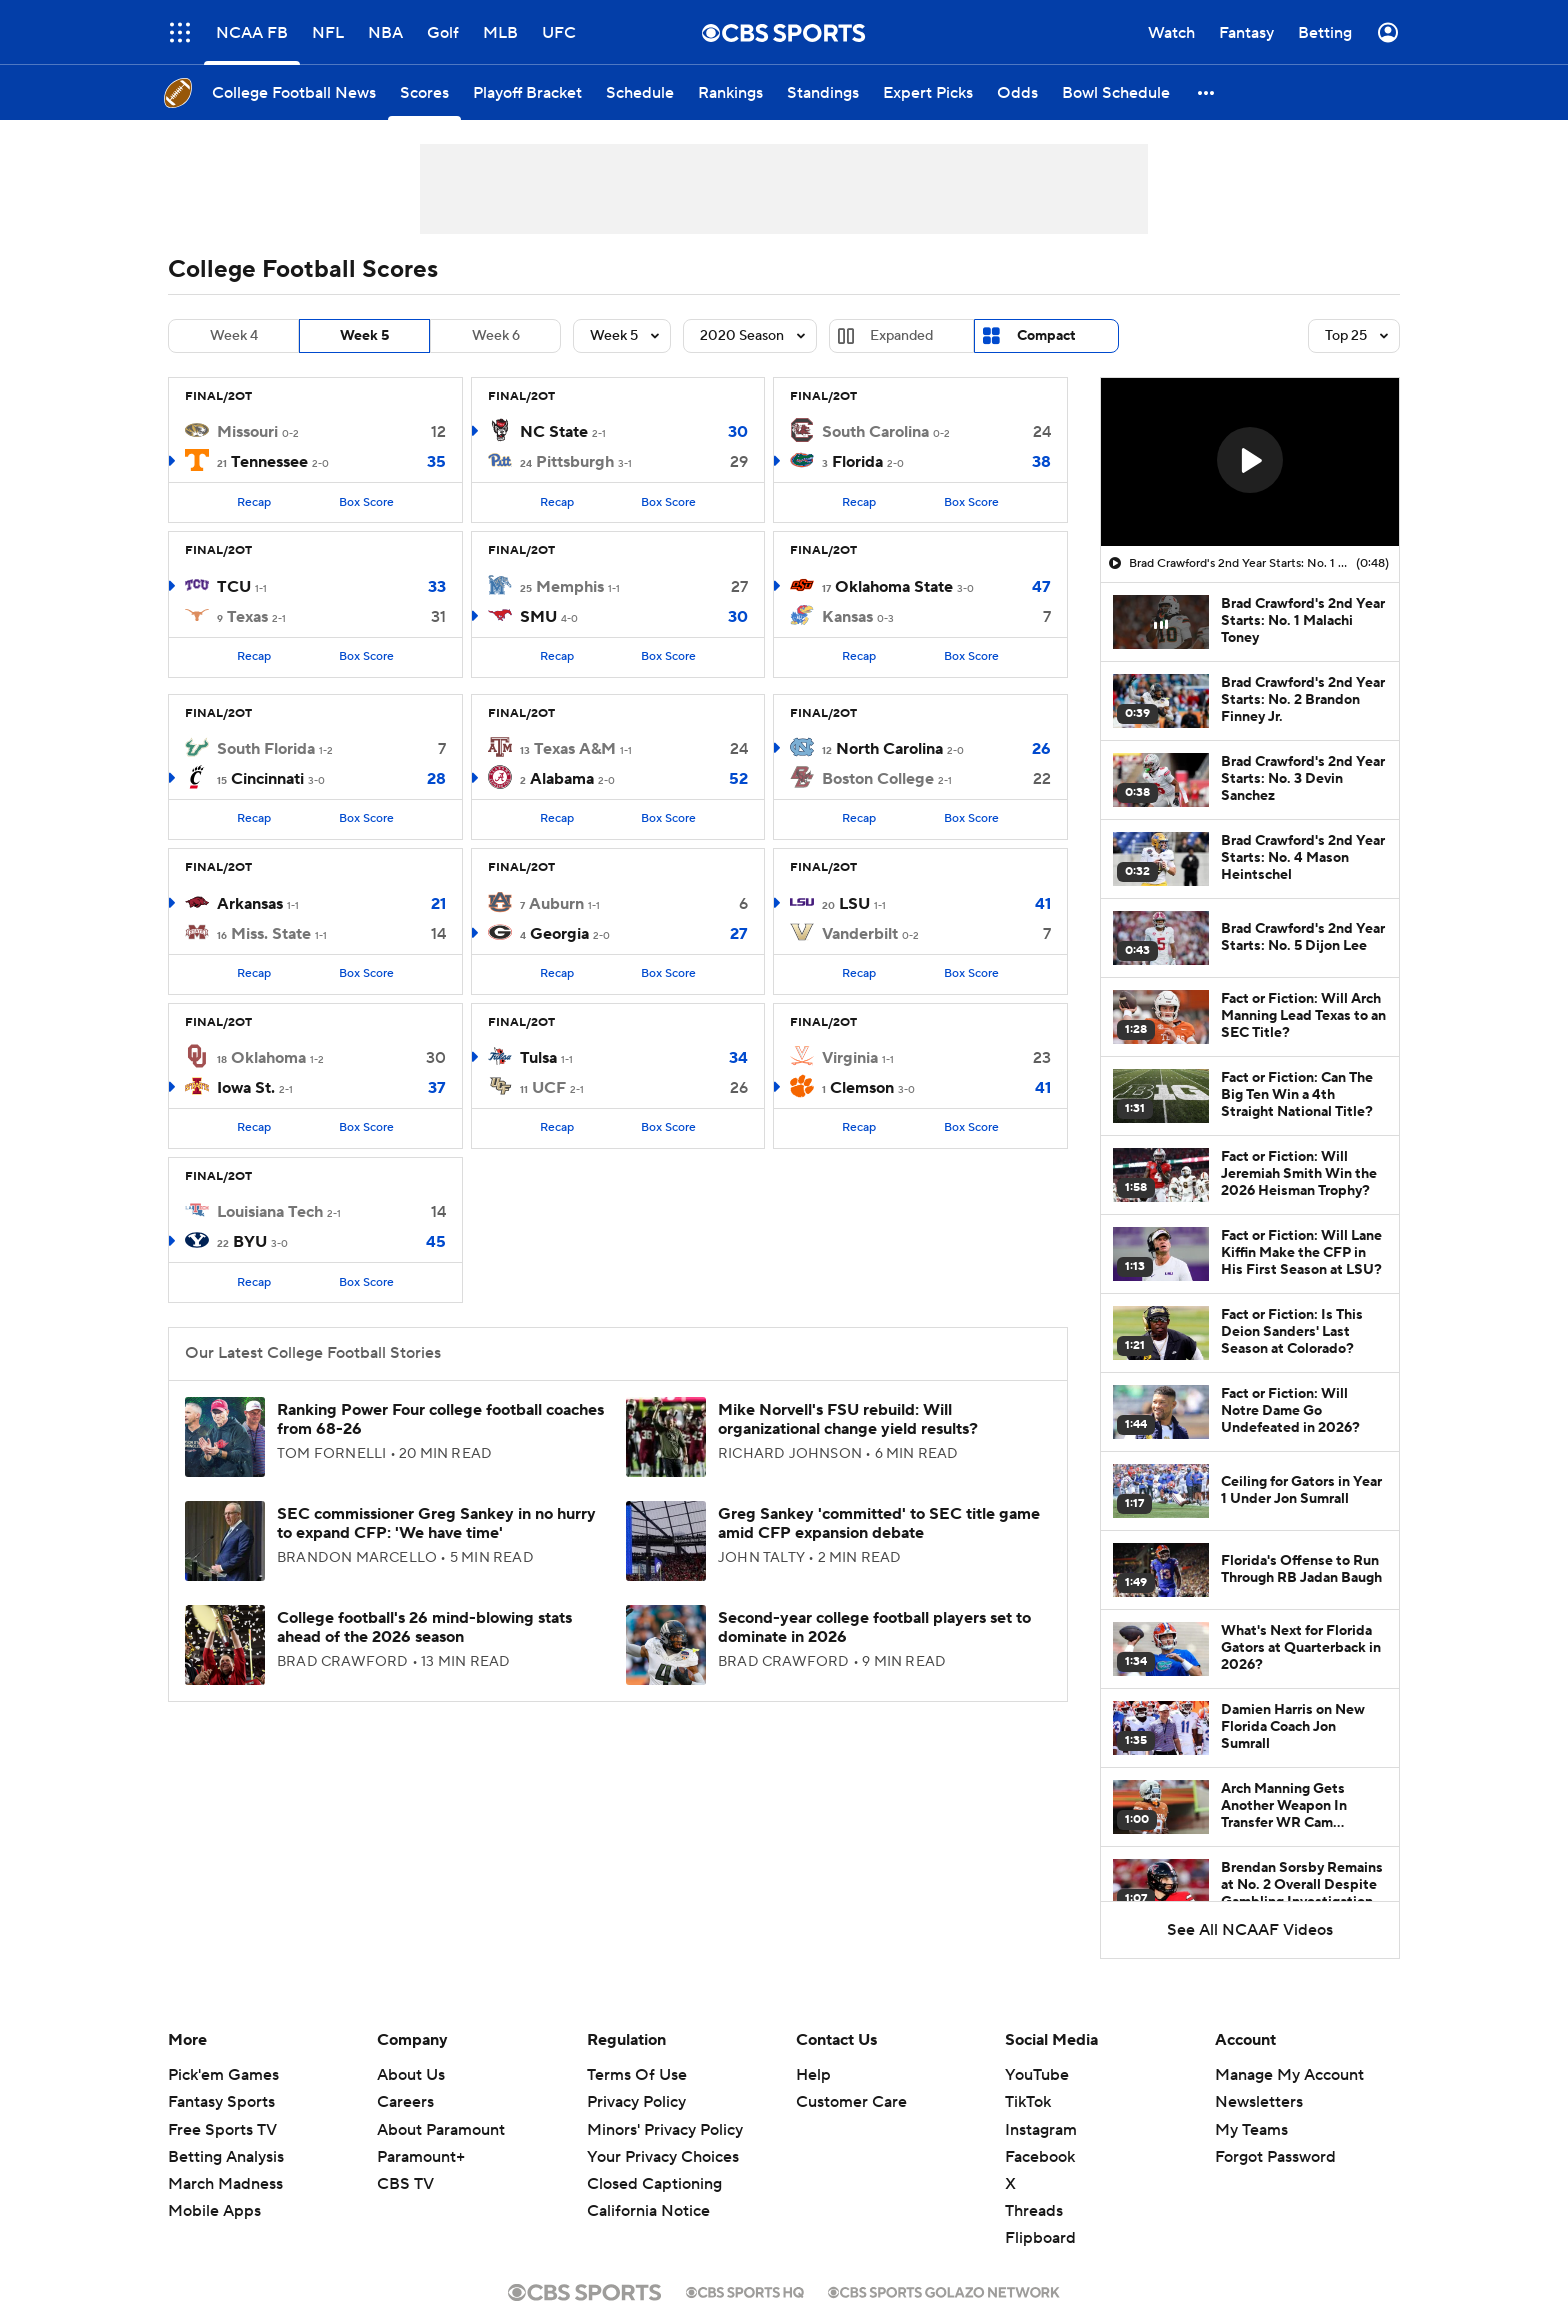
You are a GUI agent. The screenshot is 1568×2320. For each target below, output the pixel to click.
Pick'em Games (223, 2075)
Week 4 (234, 336)
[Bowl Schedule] (1116, 92)
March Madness (225, 2184)
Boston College (878, 779)
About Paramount (441, 2130)
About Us (411, 2075)
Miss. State (271, 934)
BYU (250, 1242)
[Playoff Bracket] (527, 92)
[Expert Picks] (928, 92)
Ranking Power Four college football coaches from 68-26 (440, 1419)
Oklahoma (268, 1058)
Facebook (1040, 2157)
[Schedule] (640, 92)
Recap (254, 502)
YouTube (1037, 2075)
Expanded (901, 336)
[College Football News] (294, 92)
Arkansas (250, 904)
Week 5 (364, 336)
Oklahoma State (894, 587)
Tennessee (269, 462)
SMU (538, 617)
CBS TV (405, 2184)
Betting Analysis (226, 2157)
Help (813, 2075)
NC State (554, 432)
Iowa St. (246, 1088)
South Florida (266, 749)
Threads (1034, 2211)
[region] (1250, 462)
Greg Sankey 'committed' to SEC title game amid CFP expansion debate (879, 1523)
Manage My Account (1289, 2075)
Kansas (847, 617)
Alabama (562, 779)
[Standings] (823, 92)
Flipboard (1040, 2238)
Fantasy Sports (221, 2102)
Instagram (1041, 2130)
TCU (234, 587)
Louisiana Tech (270, 1212)
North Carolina (889, 749)
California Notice (648, 2211)
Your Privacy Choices (663, 2157)
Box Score (366, 502)
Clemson (862, 1088)
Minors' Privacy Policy (665, 2130)
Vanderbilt (860, 934)
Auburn (556, 904)
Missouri (247, 432)
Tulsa (538, 1058)
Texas (247, 617)
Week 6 (496, 336)
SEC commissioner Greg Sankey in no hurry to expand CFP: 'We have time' (436, 1523)
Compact (1046, 336)
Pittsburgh (575, 462)
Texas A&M (575, 749)
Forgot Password (1275, 2157)
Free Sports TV (222, 2130)
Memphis (570, 587)
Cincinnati (267, 779)
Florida (857, 462)
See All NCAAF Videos (1250, 1930)
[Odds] (1017, 92)
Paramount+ (421, 2157)
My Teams (1251, 2130)
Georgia (559, 934)
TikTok (1028, 2102)
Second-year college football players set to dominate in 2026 (874, 1627)
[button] (1207, 92)
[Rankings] (730, 92)
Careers (405, 2102)
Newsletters (1259, 2102)
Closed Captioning (654, 2184)
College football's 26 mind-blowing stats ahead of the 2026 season (424, 1627)
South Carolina (875, 432)
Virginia (850, 1058)
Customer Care (851, 2102)
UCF (549, 1088)
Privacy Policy (636, 2102)
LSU (854, 904)
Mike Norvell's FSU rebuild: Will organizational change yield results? (848, 1419)
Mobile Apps (214, 2211)
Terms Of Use (637, 2075)
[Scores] (424, 92)
